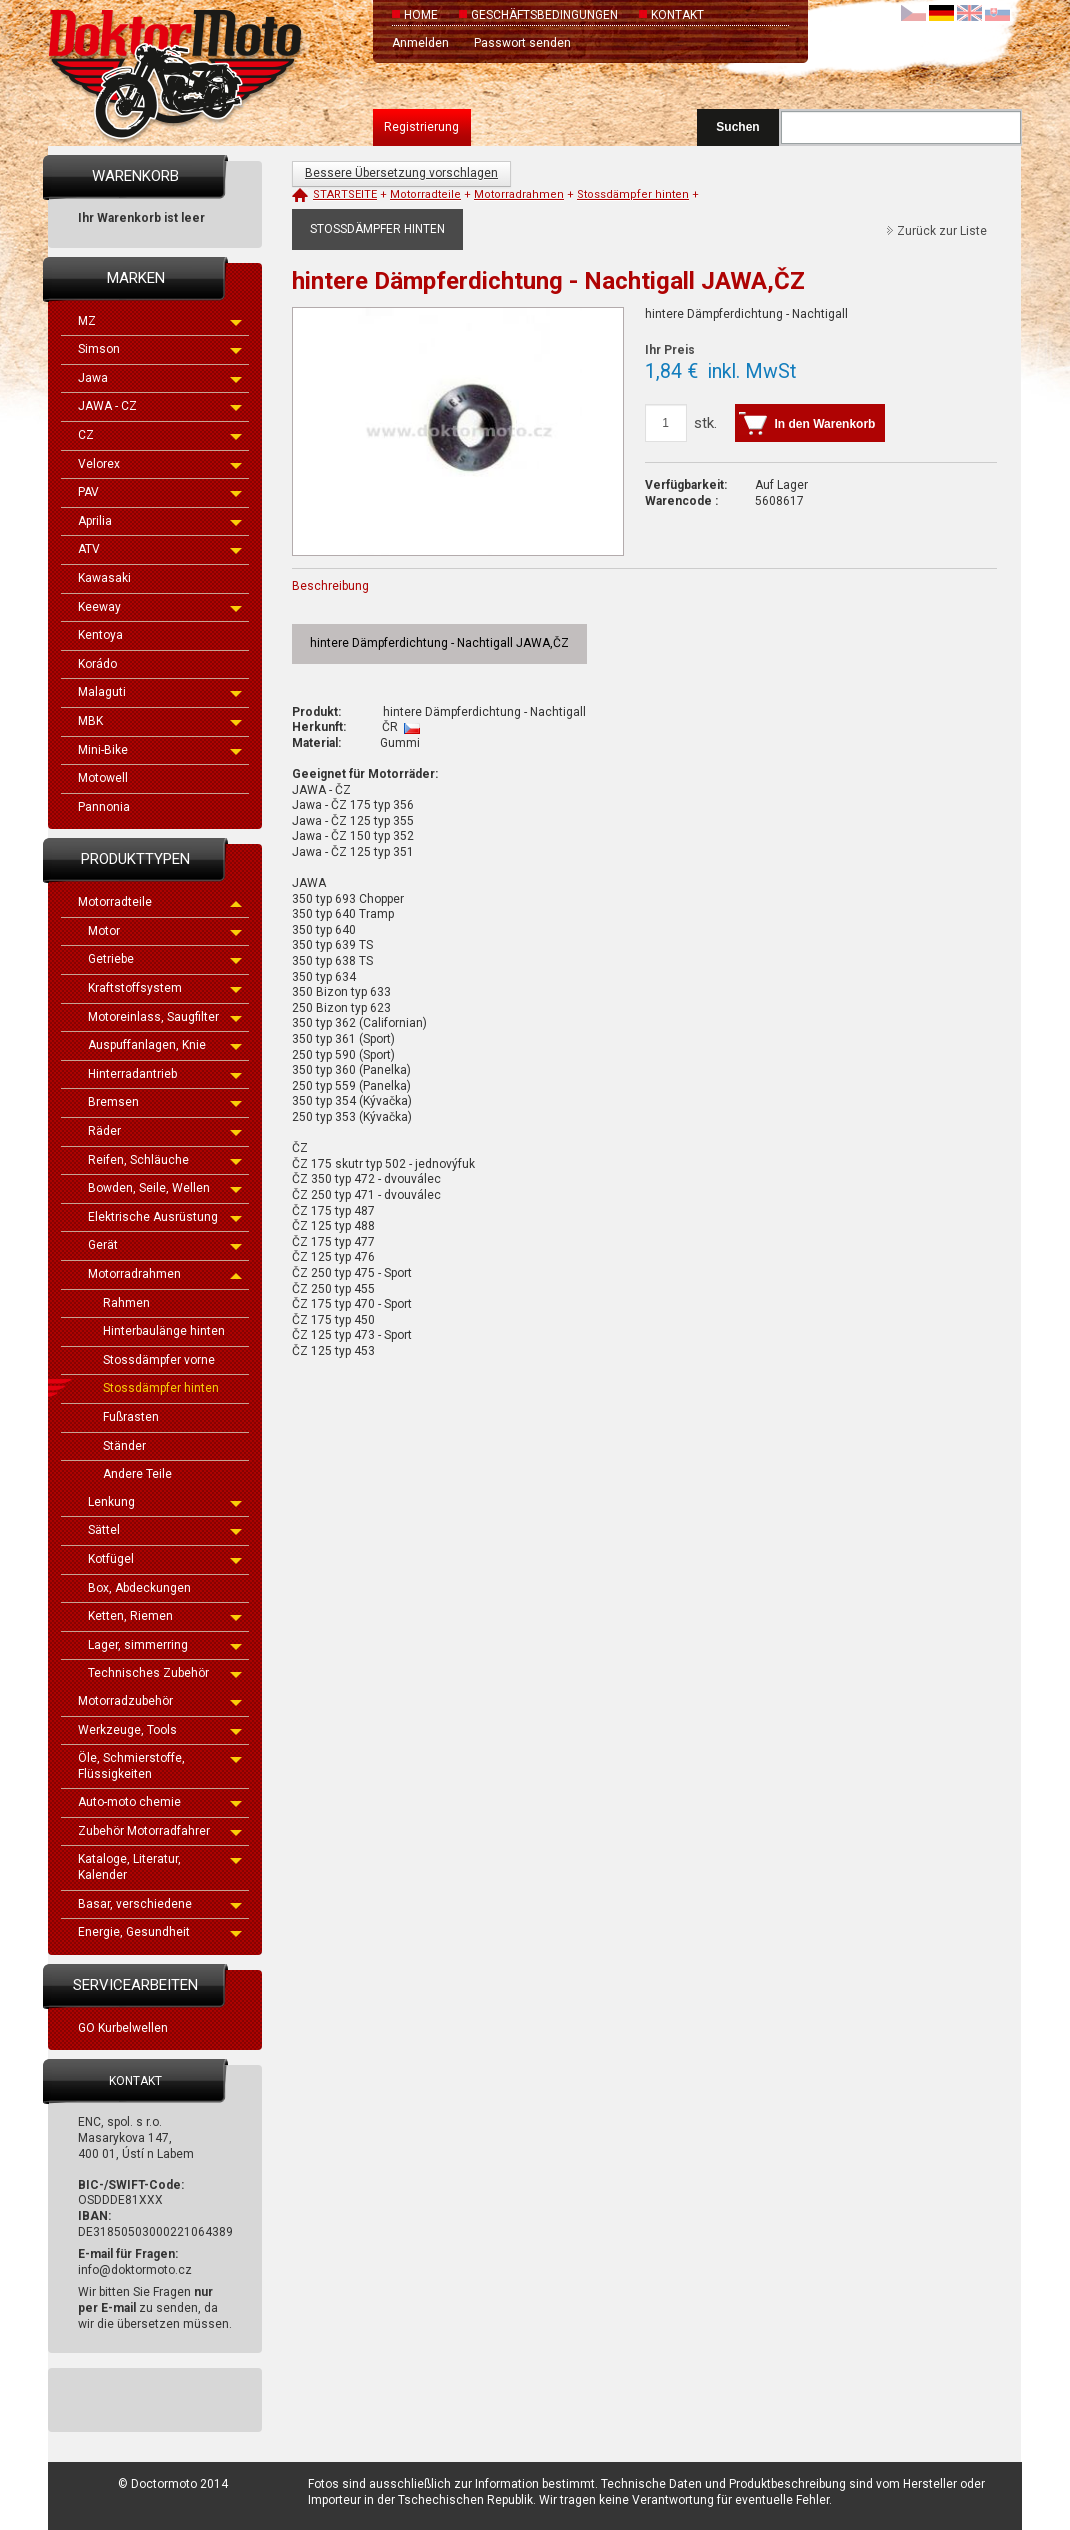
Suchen (737, 127)
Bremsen (165, 1102)
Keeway (160, 607)
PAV (160, 492)
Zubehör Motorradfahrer (160, 1831)
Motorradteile (160, 902)
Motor (165, 931)
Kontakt (677, 15)
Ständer (124, 1446)
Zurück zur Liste (942, 231)
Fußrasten (131, 1417)
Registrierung (421, 127)
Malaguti (160, 692)
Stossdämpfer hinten (161, 1388)
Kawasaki (104, 578)
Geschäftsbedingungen (544, 15)
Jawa (160, 378)
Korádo (97, 664)
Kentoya (100, 635)
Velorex (160, 464)
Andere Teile (137, 1474)
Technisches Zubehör (165, 1673)
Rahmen (126, 1303)
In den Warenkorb (825, 424)
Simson (160, 349)
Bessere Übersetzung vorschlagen (401, 173)
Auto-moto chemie (160, 1802)
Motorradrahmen (165, 1274)
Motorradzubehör (160, 1701)
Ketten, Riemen (165, 1616)
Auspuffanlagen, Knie (165, 1045)
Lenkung (165, 1502)
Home (421, 15)
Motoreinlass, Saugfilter (165, 1017)
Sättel (165, 1530)
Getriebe (165, 959)
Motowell (103, 778)
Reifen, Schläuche (165, 1160)
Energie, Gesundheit (160, 1932)
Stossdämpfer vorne (159, 1360)
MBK (160, 721)
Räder (165, 1131)
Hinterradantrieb (165, 1074)
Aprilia (160, 521)
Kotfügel (165, 1559)
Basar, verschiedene (160, 1904)
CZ (160, 435)
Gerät (165, 1245)
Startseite (345, 194)
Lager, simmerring (165, 1645)
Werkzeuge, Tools (160, 1730)
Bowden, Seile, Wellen (165, 1188)
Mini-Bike (160, 750)
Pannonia (104, 807)
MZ (160, 321)
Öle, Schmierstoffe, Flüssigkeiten (160, 1766)
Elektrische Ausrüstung (165, 1217)
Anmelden (420, 43)
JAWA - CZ (160, 406)
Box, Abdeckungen (139, 1588)
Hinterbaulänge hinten (164, 1331)
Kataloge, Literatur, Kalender (160, 1867)
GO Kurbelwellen (123, 2028)
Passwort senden (522, 43)
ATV (160, 549)
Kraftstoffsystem (165, 988)
